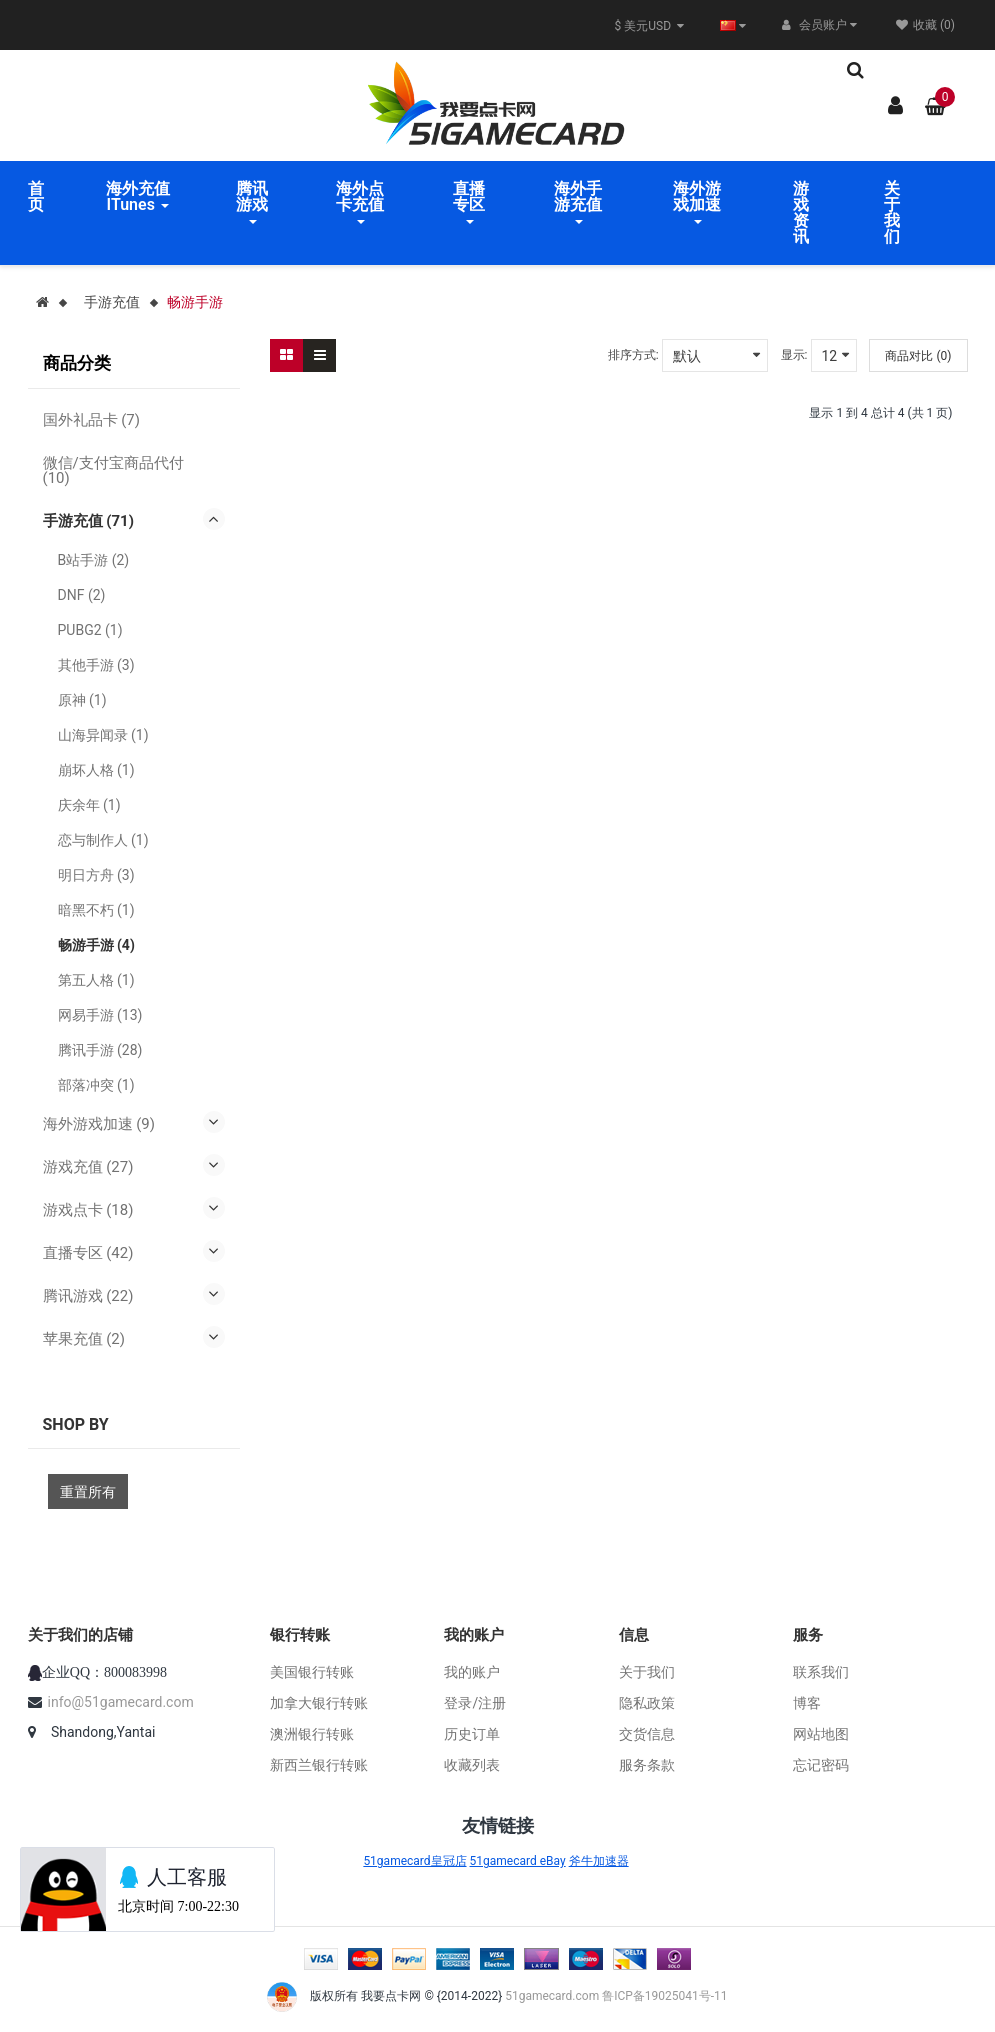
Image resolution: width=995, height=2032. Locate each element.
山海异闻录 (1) (103, 735)
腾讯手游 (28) (100, 1050)
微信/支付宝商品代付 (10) (113, 470)
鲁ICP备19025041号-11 (664, 1997)
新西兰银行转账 (319, 1765)
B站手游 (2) (94, 560)
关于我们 (647, 1672)
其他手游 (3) (96, 665)
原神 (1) (82, 700)
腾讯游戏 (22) (88, 1296)
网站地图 (821, 1734)
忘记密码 (821, 1765)
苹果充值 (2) (84, 1339)
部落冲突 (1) (96, 1085)
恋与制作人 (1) (103, 840)
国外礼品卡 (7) (92, 420)
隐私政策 (647, 1703)
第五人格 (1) (96, 980)
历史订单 (472, 1734)
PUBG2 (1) (90, 630)
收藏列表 (472, 1765)
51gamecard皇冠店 (414, 1861)
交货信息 (647, 1734)
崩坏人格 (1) (96, 770)
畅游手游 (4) (96, 945)
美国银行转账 (312, 1672)
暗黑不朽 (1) (96, 910)
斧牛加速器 (599, 1861)
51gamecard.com (552, 1997)
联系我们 (821, 1672)
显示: (794, 355)
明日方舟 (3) (96, 875)
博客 (807, 1703)
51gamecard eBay (518, 1861)
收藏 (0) (925, 25)
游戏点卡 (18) (88, 1210)
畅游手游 (195, 302)
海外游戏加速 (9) (99, 1124)
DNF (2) (82, 595)
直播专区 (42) (88, 1253)
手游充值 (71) (88, 521)
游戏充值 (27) (88, 1167)
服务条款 (647, 1765)
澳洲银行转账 (312, 1734)
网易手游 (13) (100, 1015)
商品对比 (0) (918, 356)
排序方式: (633, 355)
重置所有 (88, 1492)
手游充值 (112, 302)
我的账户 (472, 1672)
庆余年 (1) (89, 805)
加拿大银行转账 (319, 1703)
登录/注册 (475, 1703)
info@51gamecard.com (121, 1702)
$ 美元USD (649, 26)
